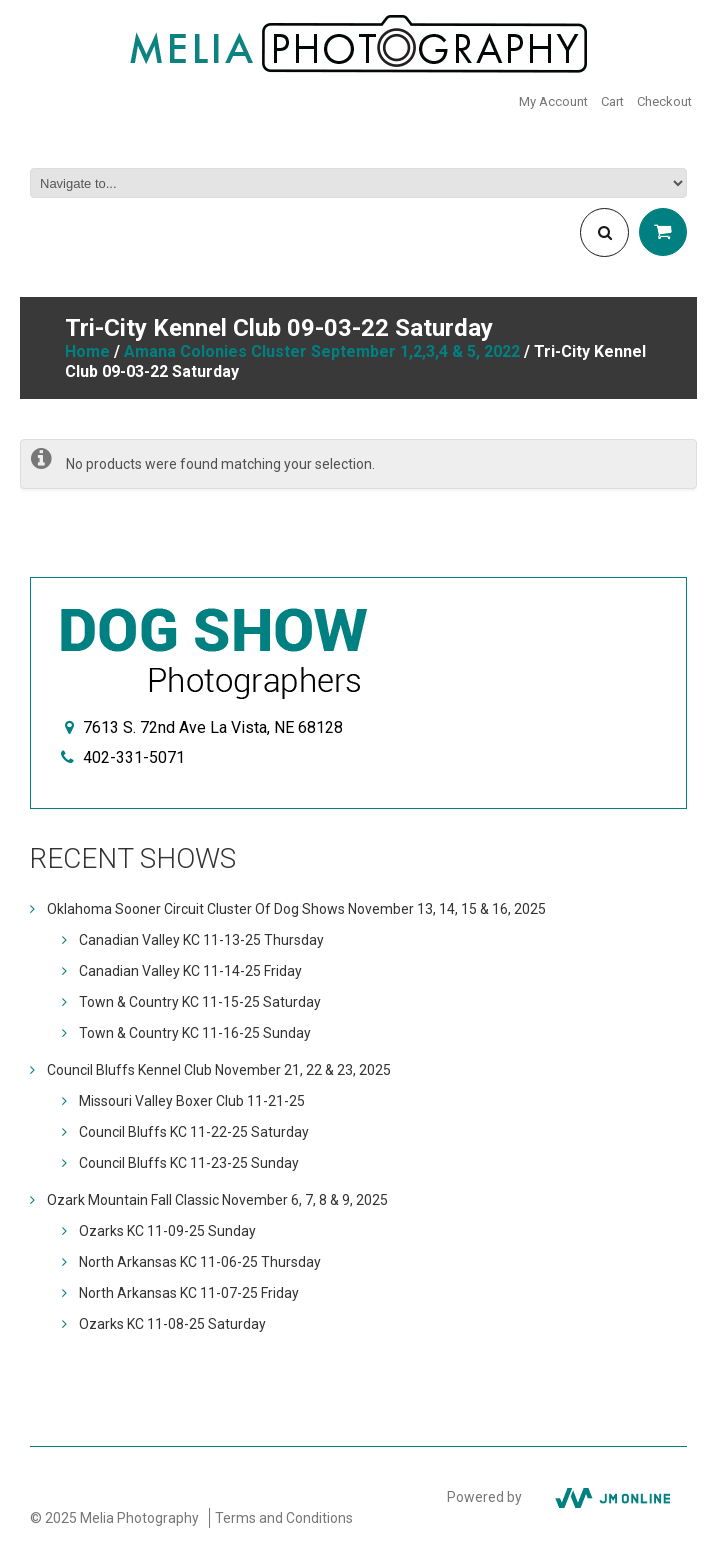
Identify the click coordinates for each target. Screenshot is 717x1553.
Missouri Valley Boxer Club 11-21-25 (192, 1101)
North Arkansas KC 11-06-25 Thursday (200, 1262)
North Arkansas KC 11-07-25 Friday (189, 1293)
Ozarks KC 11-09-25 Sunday (167, 1231)
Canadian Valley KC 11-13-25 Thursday (201, 940)
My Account (553, 101)
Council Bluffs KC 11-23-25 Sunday (189, 1163)
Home (87, 351)
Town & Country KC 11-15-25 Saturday (200, 1002)
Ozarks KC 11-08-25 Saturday (172, 1324)
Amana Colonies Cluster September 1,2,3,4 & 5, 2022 (322, 351)
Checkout (664, 101)
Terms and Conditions (284, 1518)
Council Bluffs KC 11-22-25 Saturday (194, 1132)
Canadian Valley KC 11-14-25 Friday (190, 971)
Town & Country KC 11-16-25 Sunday (195, 1033)
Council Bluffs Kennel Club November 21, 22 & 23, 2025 (219, 1070)
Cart (612, 101)
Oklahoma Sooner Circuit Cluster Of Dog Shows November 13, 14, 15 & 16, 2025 (296, 909)
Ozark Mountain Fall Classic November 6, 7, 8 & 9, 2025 (217, 1200)
